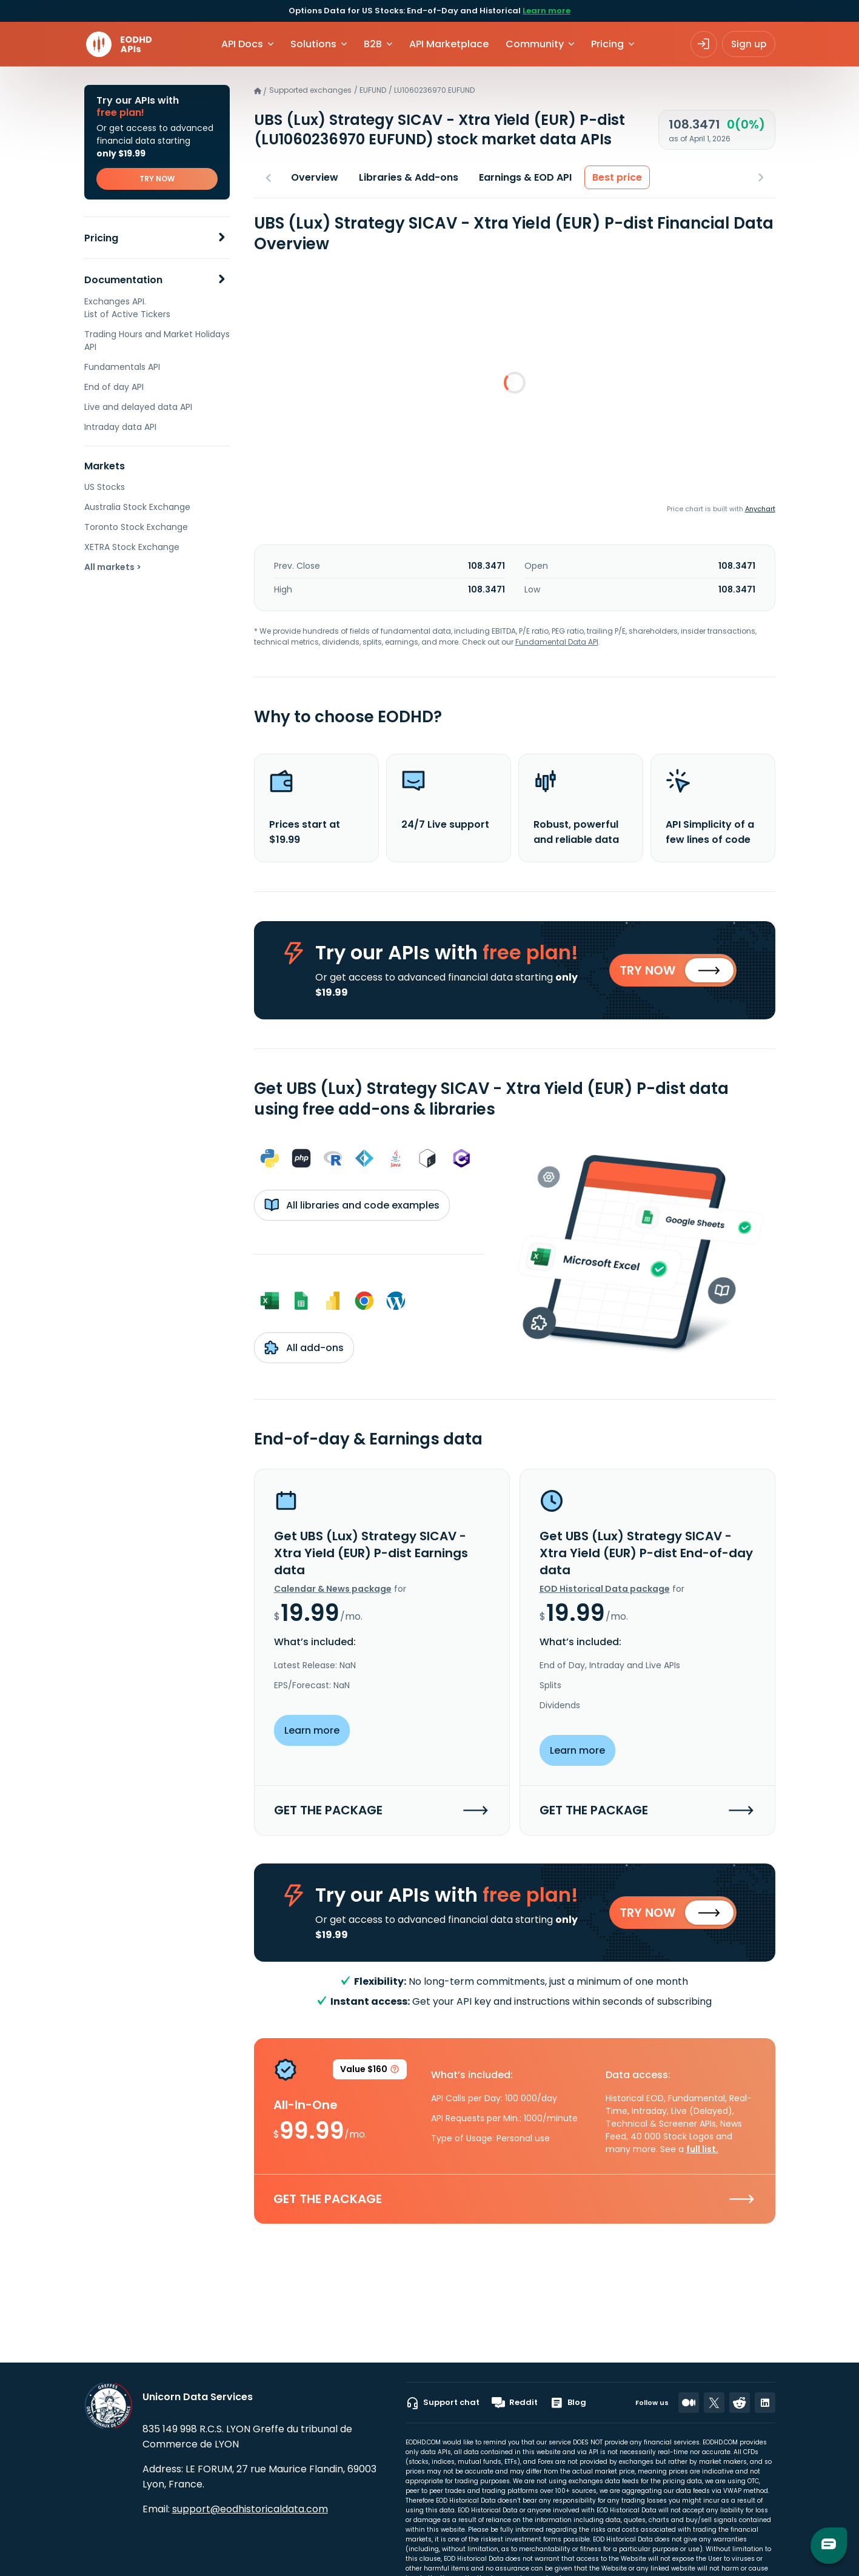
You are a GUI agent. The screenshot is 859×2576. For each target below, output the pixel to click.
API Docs (242, 44)
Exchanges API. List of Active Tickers (127, 307)
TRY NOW (157, 178)
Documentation (123, 280)
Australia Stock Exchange (137, 507)
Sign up (748, 44)
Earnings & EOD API (525, 177)
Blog (568, 2402)
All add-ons (304, 1347)
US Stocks (104, 487)
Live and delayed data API (138, 407)
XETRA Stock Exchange (131, 547)
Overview (314, 177)
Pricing (101, 238)
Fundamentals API (122, 367)
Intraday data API (120, 427)
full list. (702, 2149)
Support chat (443, 2402)
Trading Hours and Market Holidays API (157, 340)
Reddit (515, 2402)
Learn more (546, 10)
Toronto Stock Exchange (136, 527)
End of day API (114, 387)
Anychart (760, 509)
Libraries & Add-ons (408, 177)
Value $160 (370, 2071)
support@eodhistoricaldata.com (250, 2509)
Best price (617, 177)
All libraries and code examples (352, 1205)
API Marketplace (449, 44)
